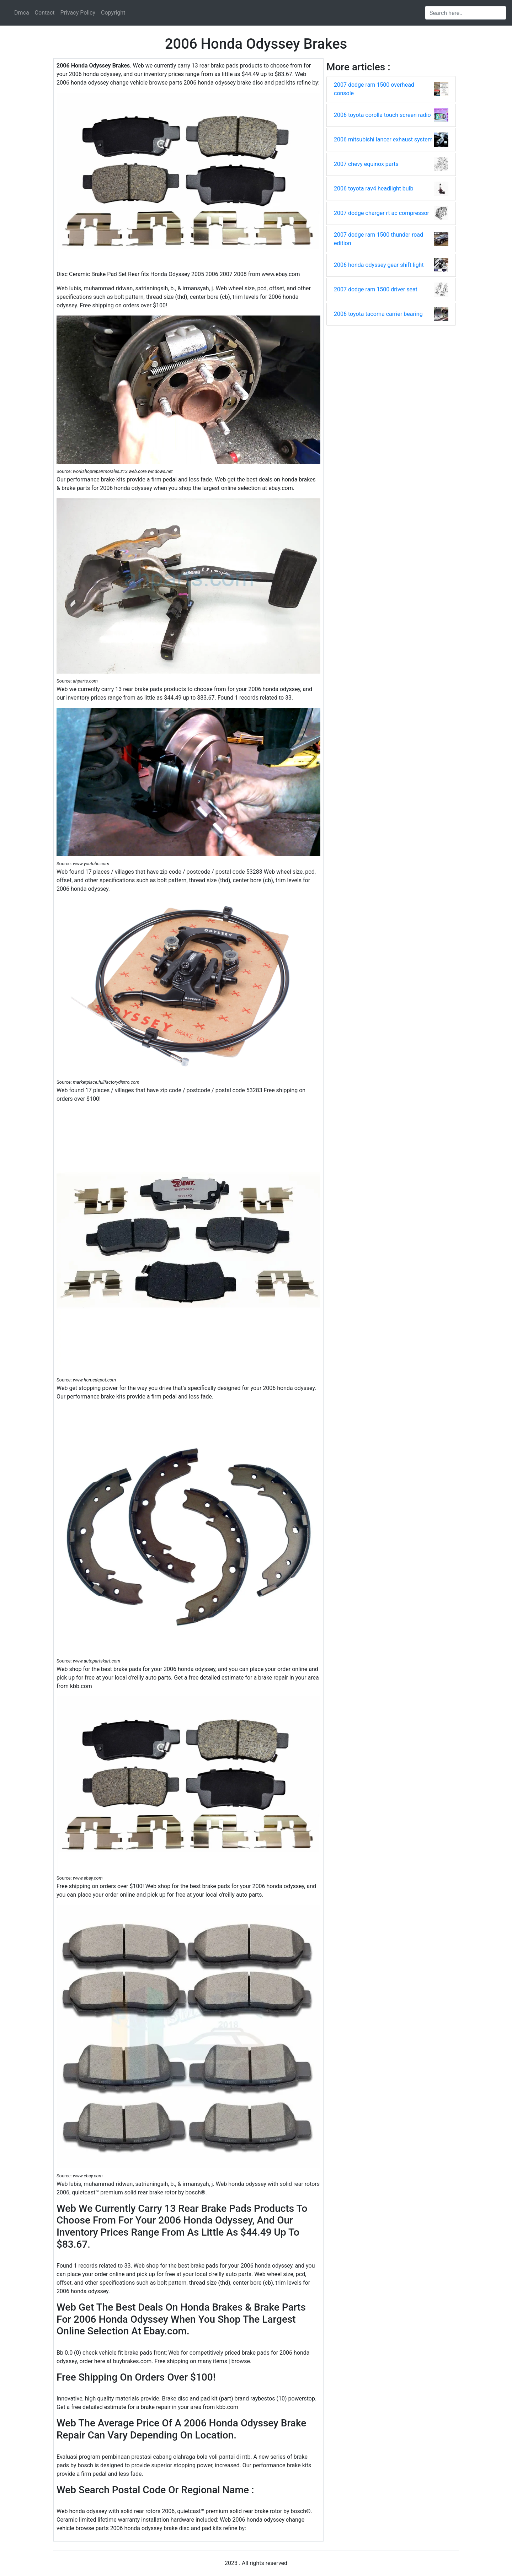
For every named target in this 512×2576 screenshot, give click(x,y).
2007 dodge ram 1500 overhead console (374, 89)
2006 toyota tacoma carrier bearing (378, 314)
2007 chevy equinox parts (366, 164)
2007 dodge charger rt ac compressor (381, 213)
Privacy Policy (78, 12)
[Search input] (465, 13)
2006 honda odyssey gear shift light (379, 265)
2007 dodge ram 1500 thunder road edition (378, 239)
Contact (45, 12)
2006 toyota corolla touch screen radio (382, 115)
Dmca (21, 12)
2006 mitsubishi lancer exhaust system (383, 139)
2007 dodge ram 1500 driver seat (375, 289)
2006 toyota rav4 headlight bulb (373, 188)
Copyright (113, 12)
